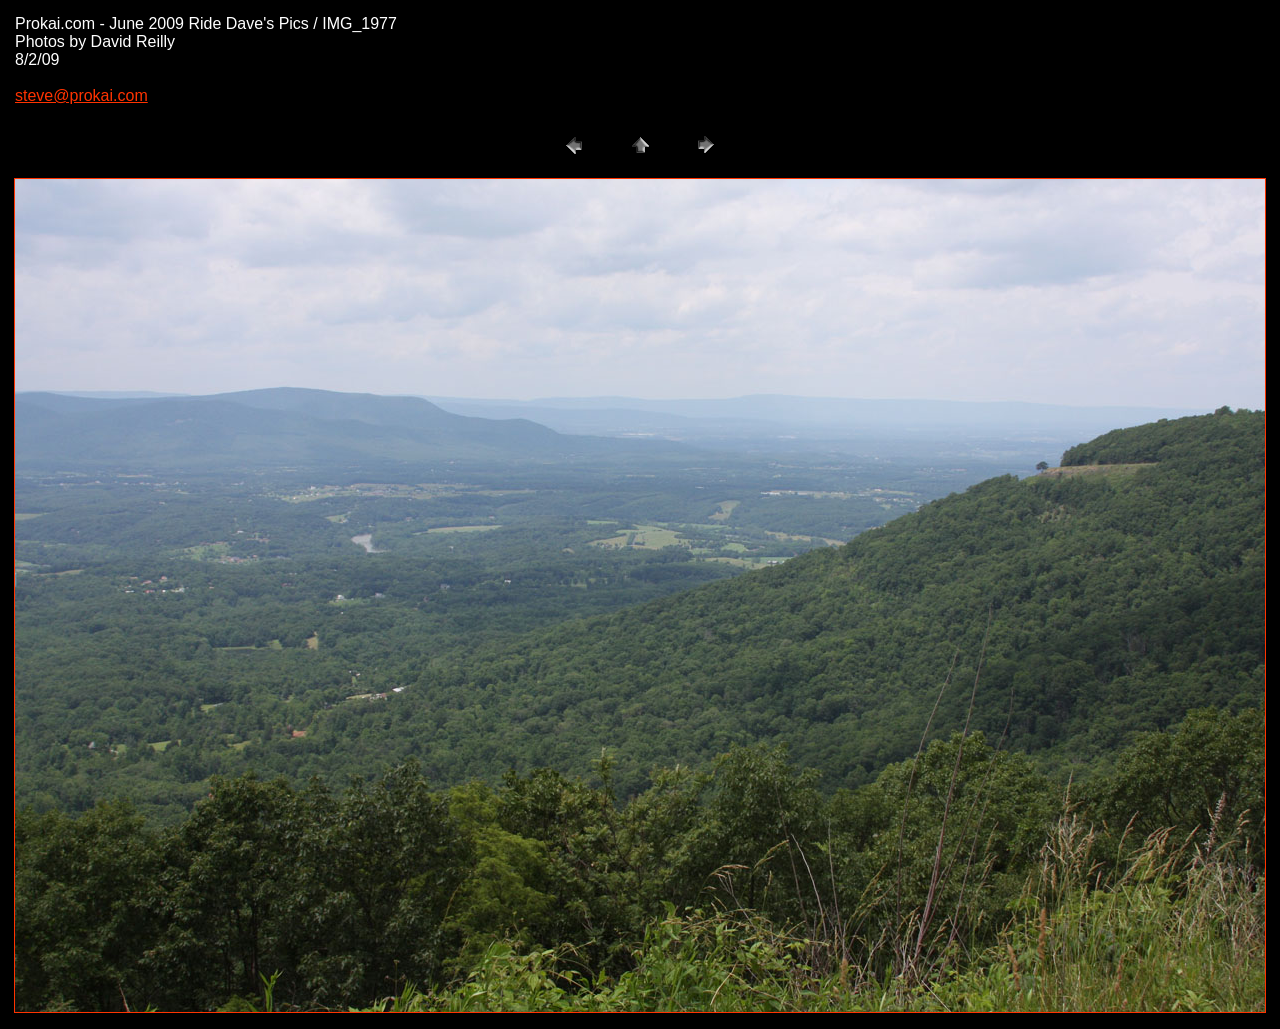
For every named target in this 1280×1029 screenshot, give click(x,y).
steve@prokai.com (81, 95)
